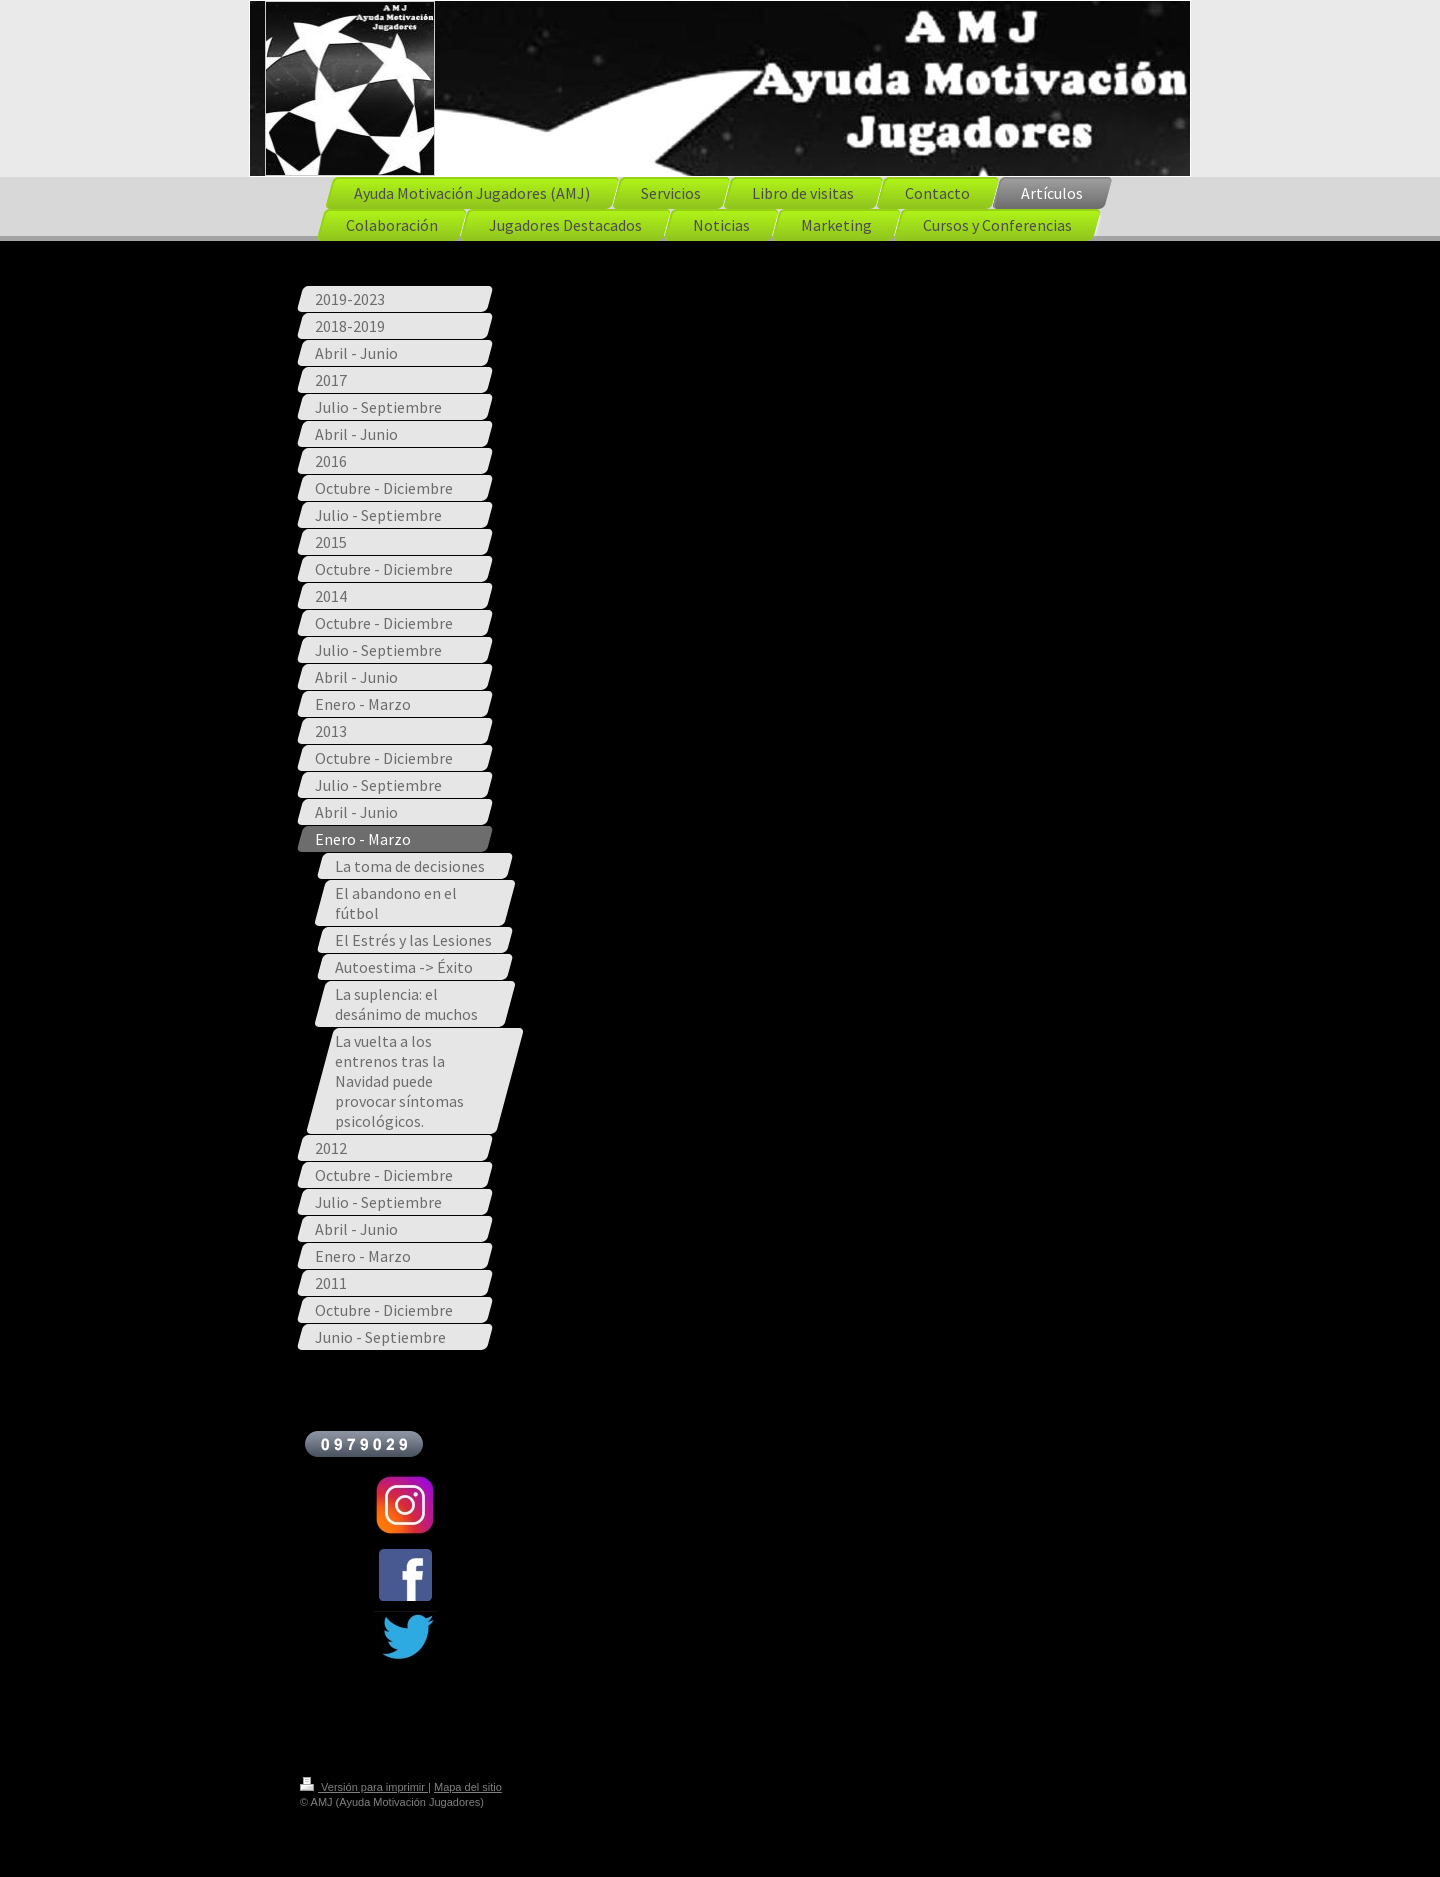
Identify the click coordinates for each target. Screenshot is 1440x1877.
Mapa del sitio (468, 1787)
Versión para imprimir (364, 1787)
